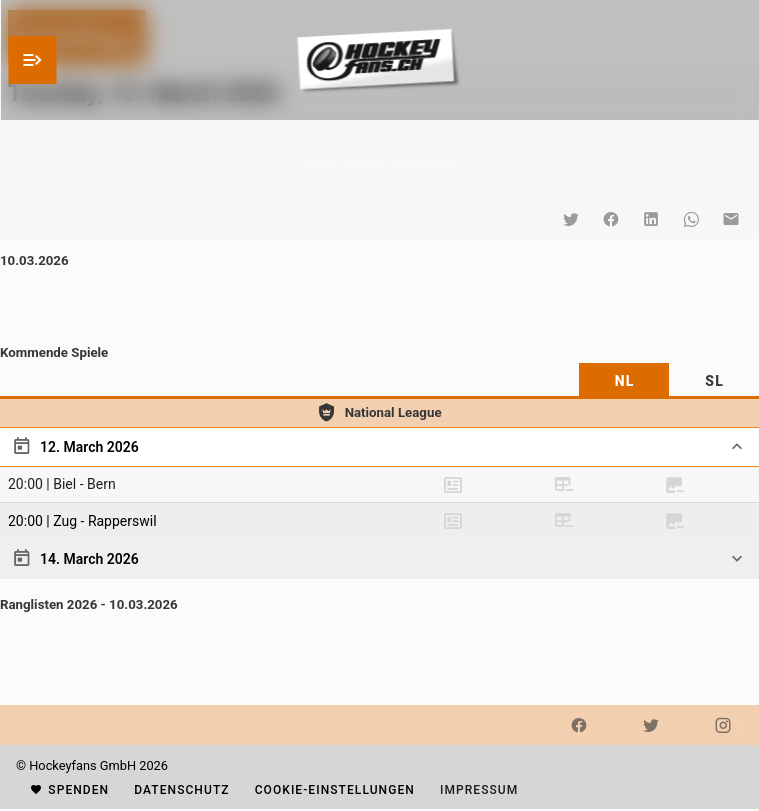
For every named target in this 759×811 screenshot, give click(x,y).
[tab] (624, 381)
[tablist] (379, 381)
